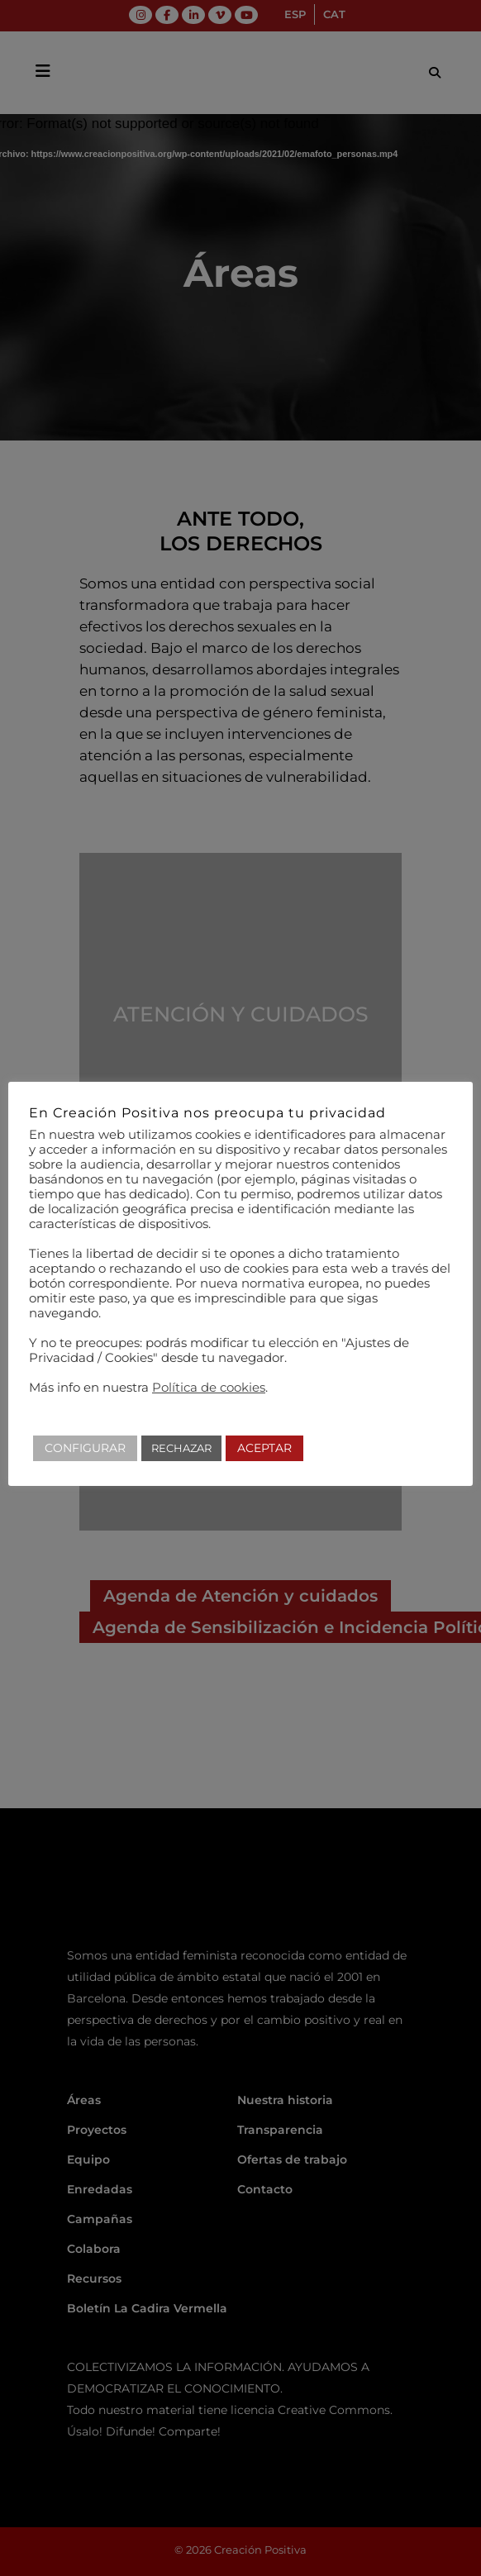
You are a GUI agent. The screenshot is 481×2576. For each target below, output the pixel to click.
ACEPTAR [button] (264, 1447)
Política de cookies (208, 1387)
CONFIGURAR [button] (85, 1447)
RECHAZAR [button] (181, 1448)
